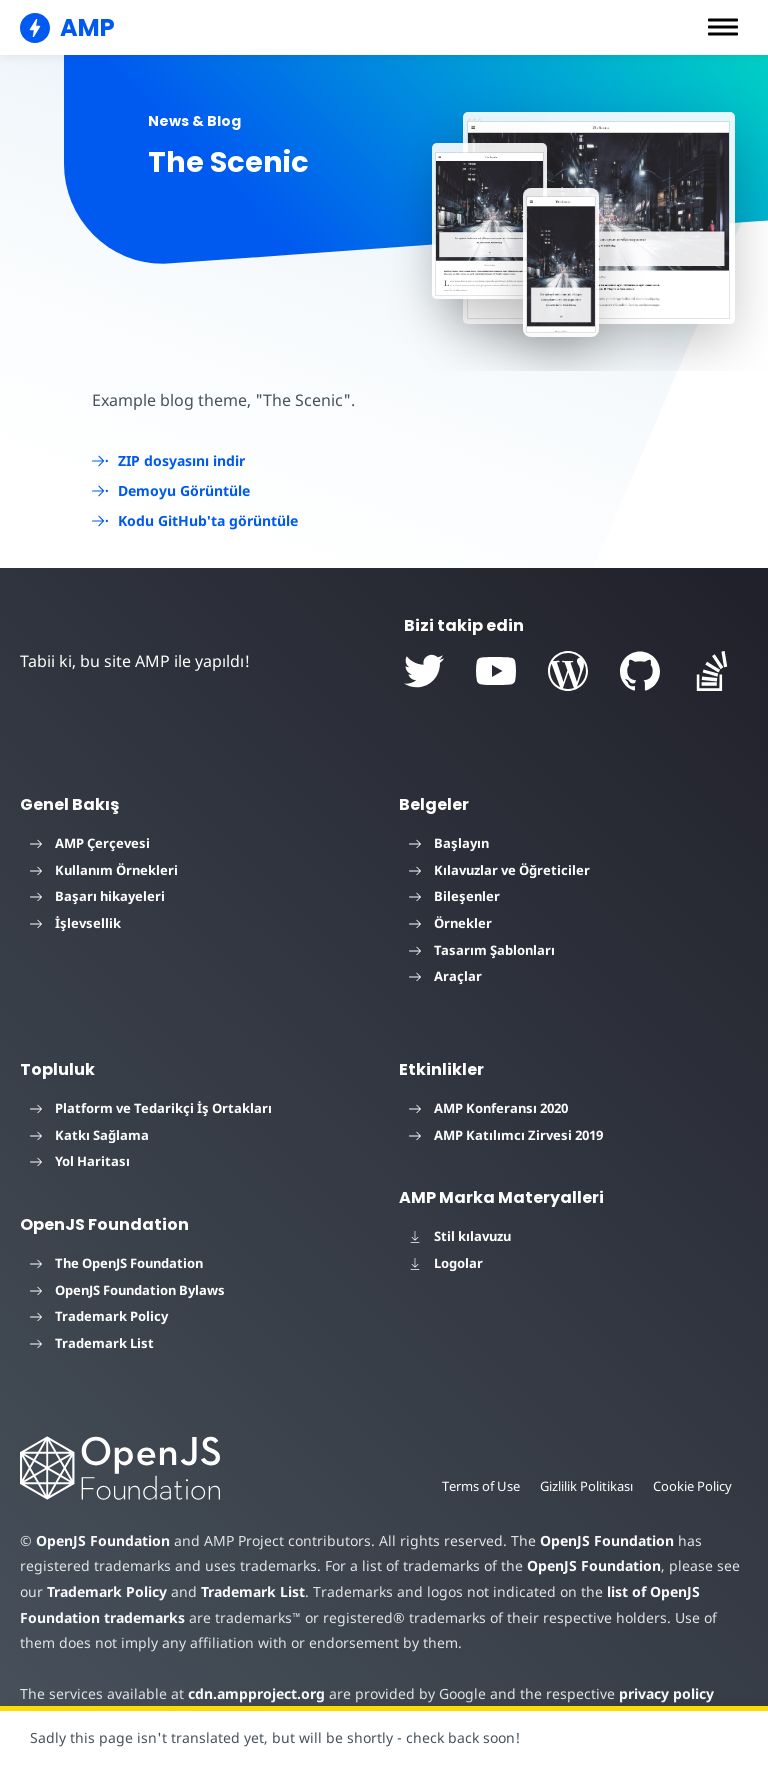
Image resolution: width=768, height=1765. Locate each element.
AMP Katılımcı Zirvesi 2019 (506, 1135)
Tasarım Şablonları (482, 950)
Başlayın (449, 843)
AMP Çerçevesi (90, 843)
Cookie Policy (692, 1486)
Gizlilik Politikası (583, 1486)
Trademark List (92, 1343)
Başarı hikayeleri (97, 896)
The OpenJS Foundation (116, 1263)
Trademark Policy (99, 1316)
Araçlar (445, 976)
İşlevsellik (75, 923)
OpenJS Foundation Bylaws (127, 1290)
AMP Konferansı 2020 (488, 1108)
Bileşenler (454, 896)
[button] (723, 27)
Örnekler (450, 923)
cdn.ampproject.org (250, 1693)
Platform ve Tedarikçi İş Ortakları (151, 1108)
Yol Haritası (80, 1161)
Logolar (446, 1263)
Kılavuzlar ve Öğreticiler (499, 870)
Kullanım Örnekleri (104, 870)
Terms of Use (475, 1486)
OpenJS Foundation (102, 1540)
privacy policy (651, 1693)
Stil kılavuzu (460, 1236)
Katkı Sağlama (89, 1135)
